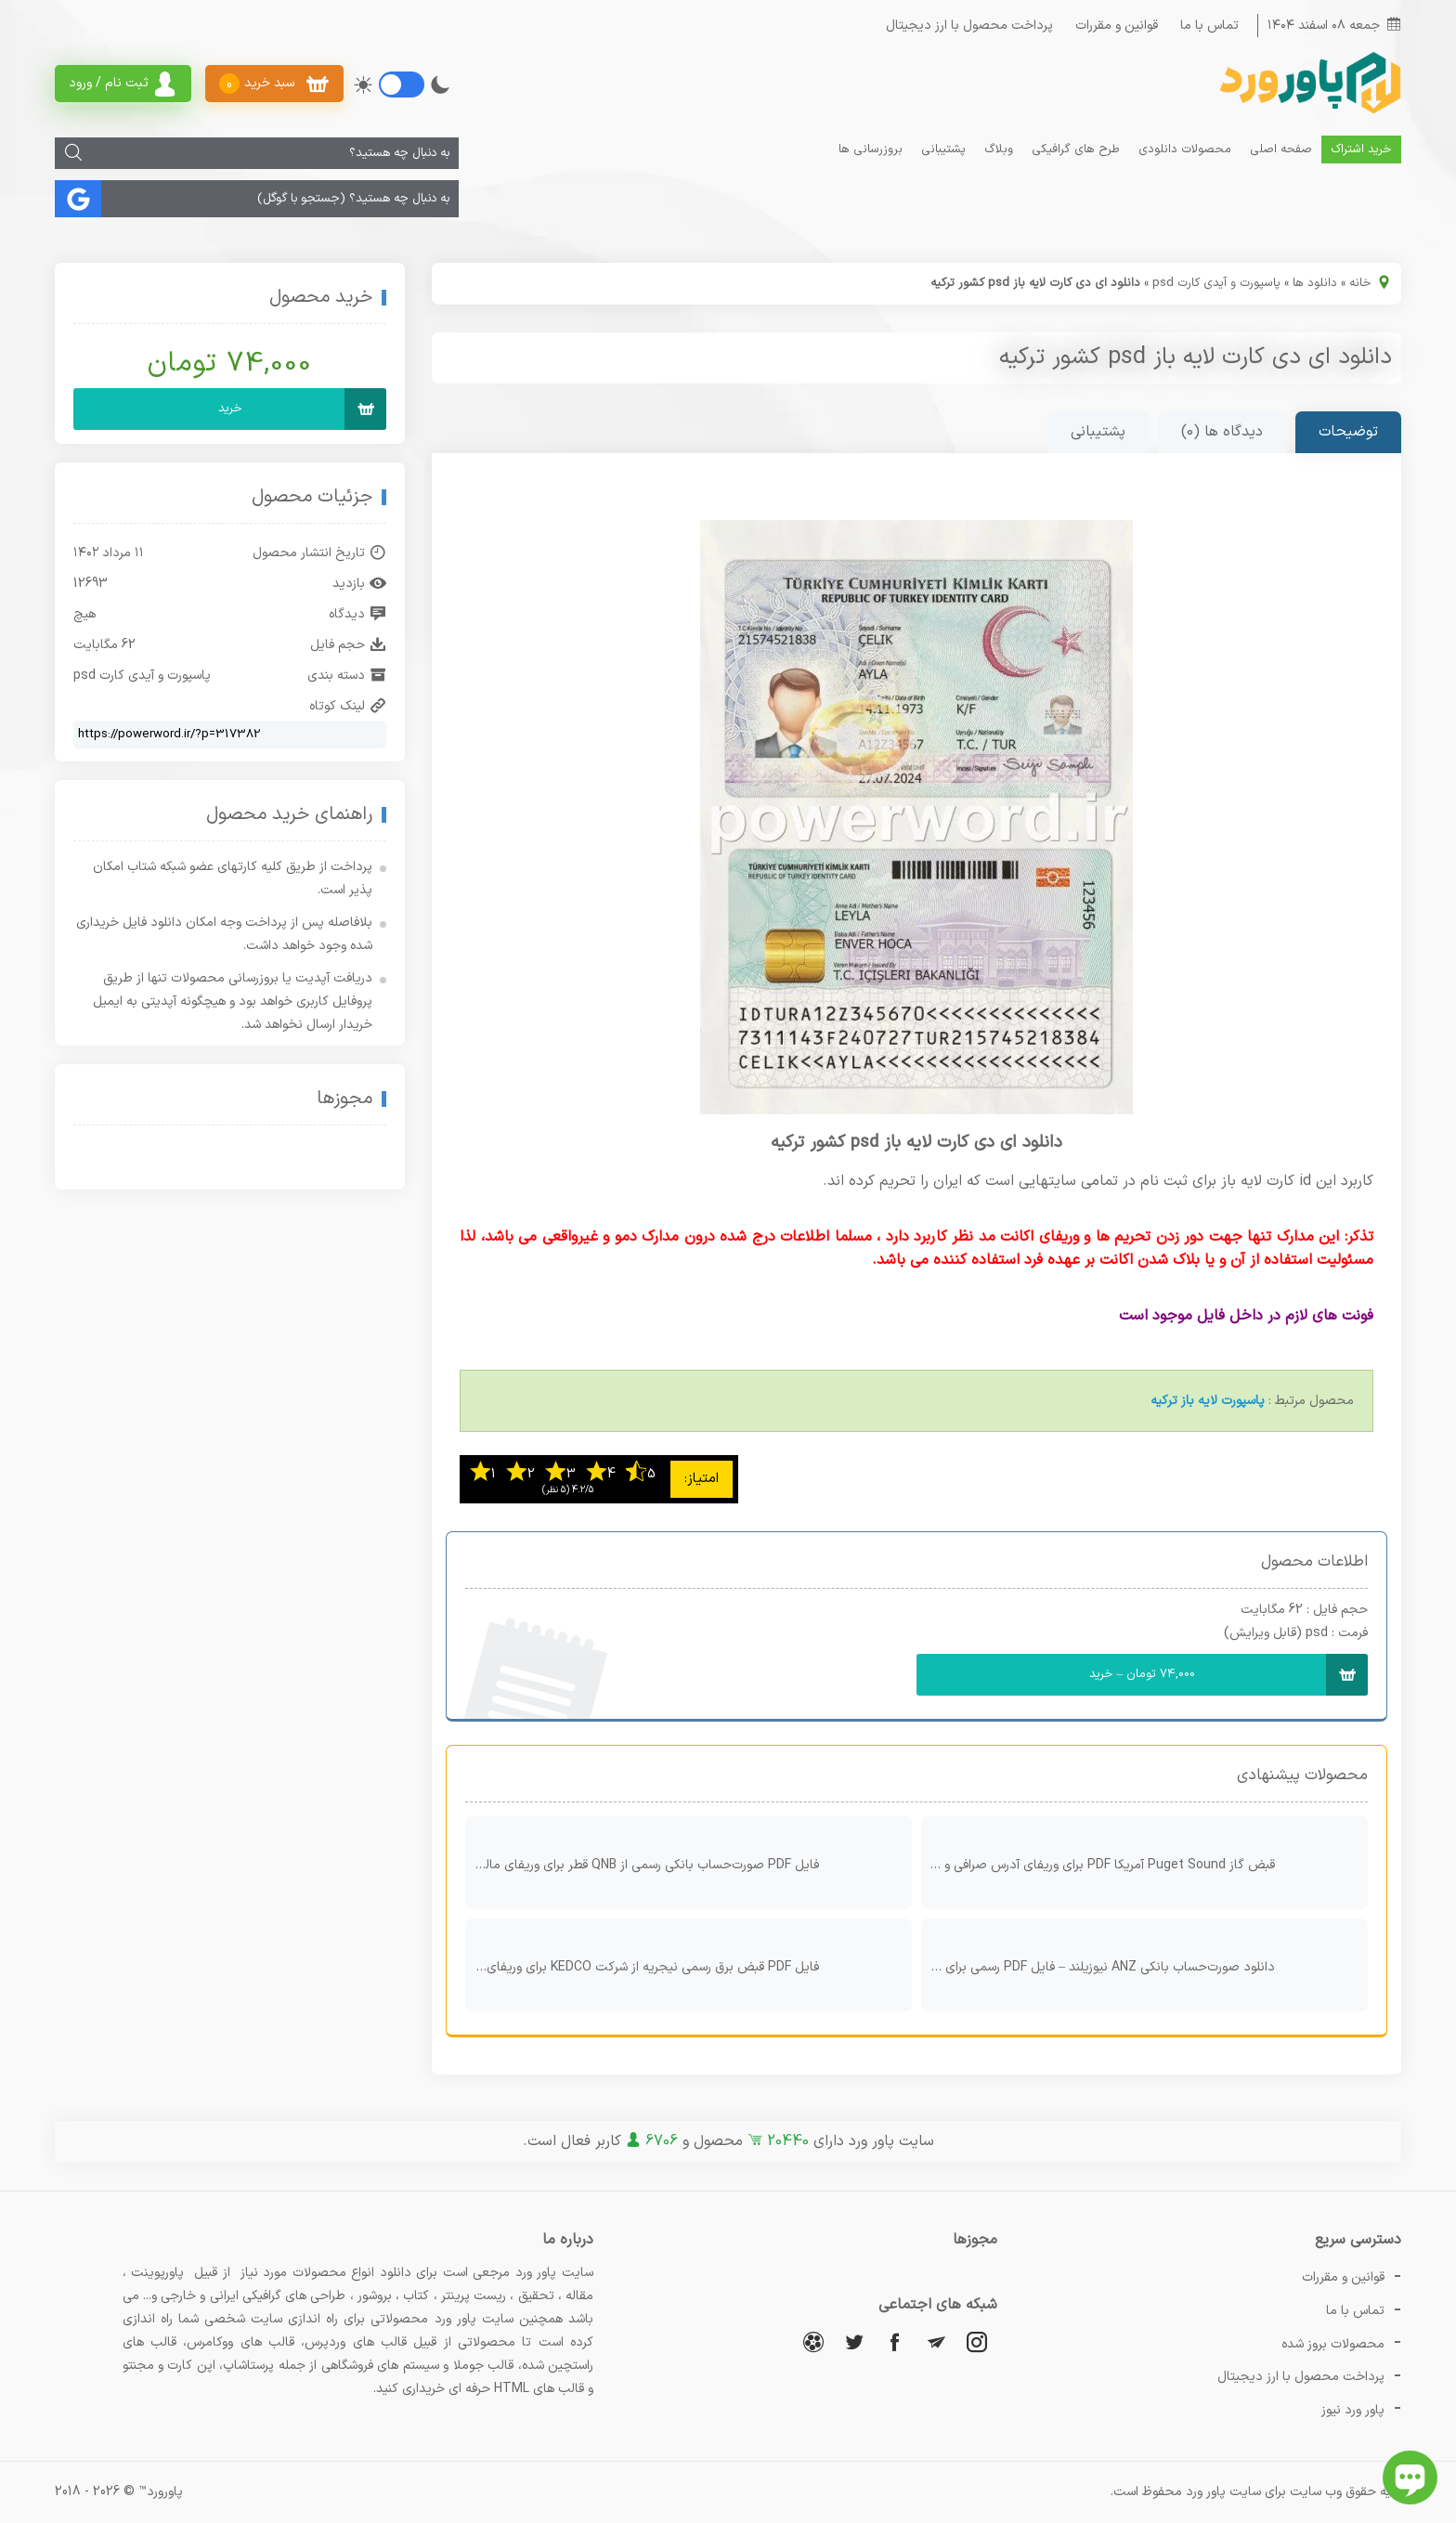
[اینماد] (271, 1158)
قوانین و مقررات (1116, 25)
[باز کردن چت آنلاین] (1410, 2477)
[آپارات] (813, 2341)
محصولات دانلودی (1184, 149)
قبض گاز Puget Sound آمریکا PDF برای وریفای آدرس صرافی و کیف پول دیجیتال (1139, 1863)
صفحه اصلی (1281, 149)
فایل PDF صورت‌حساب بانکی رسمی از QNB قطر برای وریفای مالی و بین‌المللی (684, 1863)
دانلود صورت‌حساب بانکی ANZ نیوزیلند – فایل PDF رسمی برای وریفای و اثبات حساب (1139, 1965)
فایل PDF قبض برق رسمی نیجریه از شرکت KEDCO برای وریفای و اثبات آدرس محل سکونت (684, 1965)
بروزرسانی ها (870, 149)
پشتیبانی (943, 149)
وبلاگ (998, 149)
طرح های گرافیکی (1076, 149)
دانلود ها (1315, 283)
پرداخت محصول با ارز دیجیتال (969, 25)
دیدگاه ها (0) (1222, 432)
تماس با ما (1209, 25)
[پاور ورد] (1308, 112)
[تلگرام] (936, 2341)
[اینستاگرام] (977, 2341)
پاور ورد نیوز (1352, 2410)
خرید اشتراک (1361, 149)
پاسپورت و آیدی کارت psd (1216, 283)
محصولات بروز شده (1332, 2344)
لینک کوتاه (347, 706)
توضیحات (1348, 432)
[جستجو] (73, 153)
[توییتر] (854, 2341)
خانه (1360, 283)
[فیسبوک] (895, 2341)
